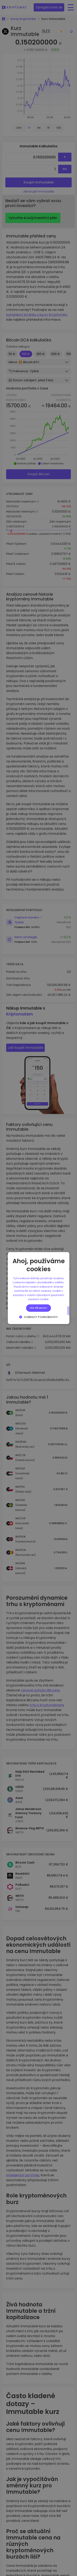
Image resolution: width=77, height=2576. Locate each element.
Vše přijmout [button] (38, 1308)
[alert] (38, 1288)
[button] (38, 1317)
